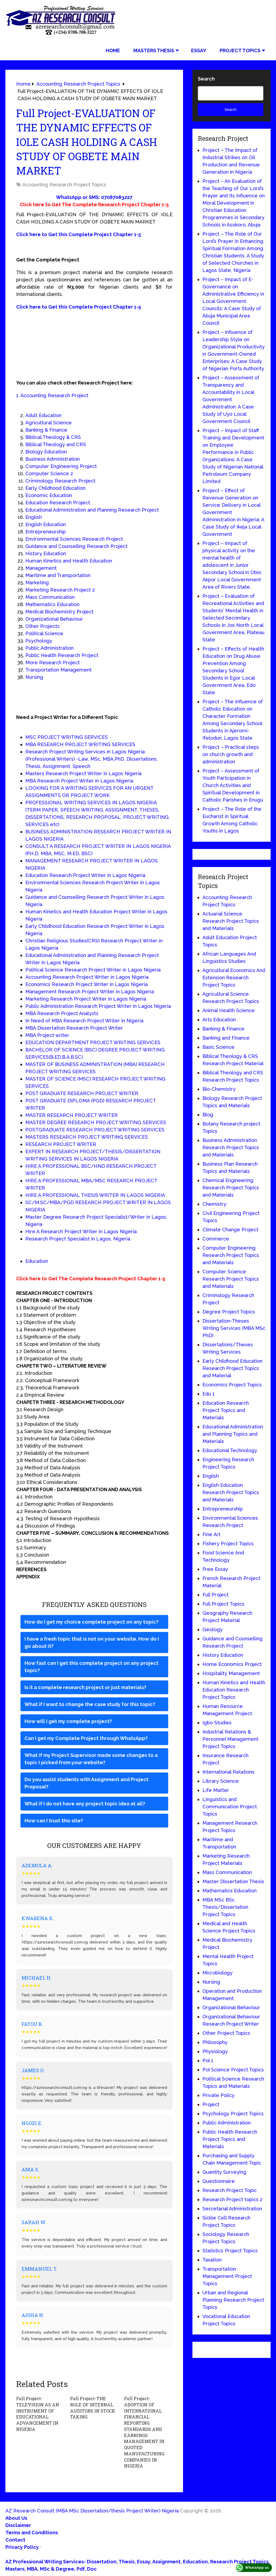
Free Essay (215, 1569)
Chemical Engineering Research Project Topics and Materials (230, 1187)
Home (113, 50)
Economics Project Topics (232, 1384)
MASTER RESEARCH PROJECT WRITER (71, 1115)
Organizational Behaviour (54, 619)
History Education (45, 553)
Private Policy (218, 2095)
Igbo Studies (217, 1722)
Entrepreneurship (45, 531)
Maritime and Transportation (58, 575)
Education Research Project (57, 502)
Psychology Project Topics (233, 2113)
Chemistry (214, 1204)
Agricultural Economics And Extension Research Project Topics (233, 977)
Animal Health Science (228, 1010)
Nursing (34, 677)
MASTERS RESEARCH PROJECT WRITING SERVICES (86, 1137)
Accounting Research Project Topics (64, 184)
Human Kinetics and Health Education (68, 561)
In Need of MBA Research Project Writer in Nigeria (84, 1020)
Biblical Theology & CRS (53, 437)
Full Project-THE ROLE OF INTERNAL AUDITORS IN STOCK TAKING (94, 2407)
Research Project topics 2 (232, 2199)
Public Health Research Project (61, 655)
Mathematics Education (52, 604)
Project (210, 2104)
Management (41, 568)
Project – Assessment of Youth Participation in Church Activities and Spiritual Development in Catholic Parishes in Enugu (232, 785)
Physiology (215, 2051)
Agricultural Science (48, 422)
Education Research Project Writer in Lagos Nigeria (85, 875)
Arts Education (219, 1019)
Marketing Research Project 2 (60, 590)
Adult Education (43, 415)
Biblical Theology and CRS (55, 444)
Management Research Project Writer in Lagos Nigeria (89, 991)
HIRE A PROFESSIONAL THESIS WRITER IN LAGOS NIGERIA (95, 1195)
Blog (207, 1114)
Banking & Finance (46, 430)
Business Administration (52, 459)
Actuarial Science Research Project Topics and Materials (230, 921)
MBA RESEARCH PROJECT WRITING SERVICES (80, 744)
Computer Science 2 (49, 473)
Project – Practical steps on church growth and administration (230, 754)
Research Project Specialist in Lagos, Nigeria (77, 1239)
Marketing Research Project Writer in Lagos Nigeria (85, 999)
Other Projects (42, 626)
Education (36, 1261)
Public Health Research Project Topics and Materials (229, 2139)
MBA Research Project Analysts (61, 1013)
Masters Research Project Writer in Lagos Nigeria (83, 773)
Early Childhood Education (55, 488)
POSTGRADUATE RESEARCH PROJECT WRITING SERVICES (94, 1130)
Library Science (220, 1781)
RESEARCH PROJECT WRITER (60, 1144)
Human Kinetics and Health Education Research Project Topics (233, 1690)
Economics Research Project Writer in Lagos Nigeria (86, 984)
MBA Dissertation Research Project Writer (74, 1028)
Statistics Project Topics (230, 2250)
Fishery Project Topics (228, 1543)
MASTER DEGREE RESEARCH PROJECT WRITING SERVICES (95, 1122)
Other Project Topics (226, 2033)
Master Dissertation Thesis (233, 1881)
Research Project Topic (229, 2190)
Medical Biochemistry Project (59, 611)
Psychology (38, 641)
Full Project (215, 1595)
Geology (212, 1629)
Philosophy (214, 2042)
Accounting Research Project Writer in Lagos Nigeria (87, 977)
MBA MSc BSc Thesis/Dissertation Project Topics (225, 1907)
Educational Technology (229, 1450)
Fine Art (211, 1534)
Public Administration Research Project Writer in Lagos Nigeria (98, 1006)
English (33, 517)
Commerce (215, 1239)
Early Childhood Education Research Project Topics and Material (232, 1368)
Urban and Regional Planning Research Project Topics (233, 2300)
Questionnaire (218, 2181)
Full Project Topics (223, 1604)
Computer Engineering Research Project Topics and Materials (230, 1255)
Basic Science (218, 1047)
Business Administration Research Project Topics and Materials (230, 1147)
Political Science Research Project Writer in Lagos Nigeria (93, 970)
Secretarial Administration (232, 2208)
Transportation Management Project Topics (227, 2276)
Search (206, 79)
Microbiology (217, 1973)
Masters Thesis (153, 50)
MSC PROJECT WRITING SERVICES (66, 737)
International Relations (228, 1772)
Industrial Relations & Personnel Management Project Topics (230, 1739)
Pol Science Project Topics (233, 2069)
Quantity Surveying (224, 2172)
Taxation (212, 2260)
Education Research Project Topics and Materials (225, 1410)
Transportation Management (58, 670)
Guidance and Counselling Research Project (76, 546)
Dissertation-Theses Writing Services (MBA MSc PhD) (233, 1328)
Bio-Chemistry (219, 1089)
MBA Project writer (47, 1035)
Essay (198, 50)
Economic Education (48, 495)
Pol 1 (207, 2060)
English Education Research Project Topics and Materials (230, 1492)
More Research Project (52, 662)
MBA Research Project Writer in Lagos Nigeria (79, 781)
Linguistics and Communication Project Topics (229, 1806)
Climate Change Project (230, 1229)
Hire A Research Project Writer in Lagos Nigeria (81, 1231)
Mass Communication (50, 597)
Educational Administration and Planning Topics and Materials (232, 1434)
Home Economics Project (232, 1664)
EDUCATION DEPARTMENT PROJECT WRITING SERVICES (92, 1042)
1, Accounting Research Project (52, 395)
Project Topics (240, 50)
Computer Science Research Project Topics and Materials (230, 1279)
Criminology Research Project (60, 481)
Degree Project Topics (228, 1312)
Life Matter (215, 1790)
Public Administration (49, 648)
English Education (45, 524)
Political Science (44, 633)
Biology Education (46, 452)
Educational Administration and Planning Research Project (92, 510)
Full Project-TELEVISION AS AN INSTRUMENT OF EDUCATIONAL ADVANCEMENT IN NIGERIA (37, 2413)
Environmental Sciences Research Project (74, 539)
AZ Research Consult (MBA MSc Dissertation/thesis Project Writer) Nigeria (92, 2509)
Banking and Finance (226, 1038)
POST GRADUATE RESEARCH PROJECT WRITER (81, 1093)
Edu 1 (208, 1394)
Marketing (37, 582)
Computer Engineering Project (61, 466)
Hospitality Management (231, 1673)
